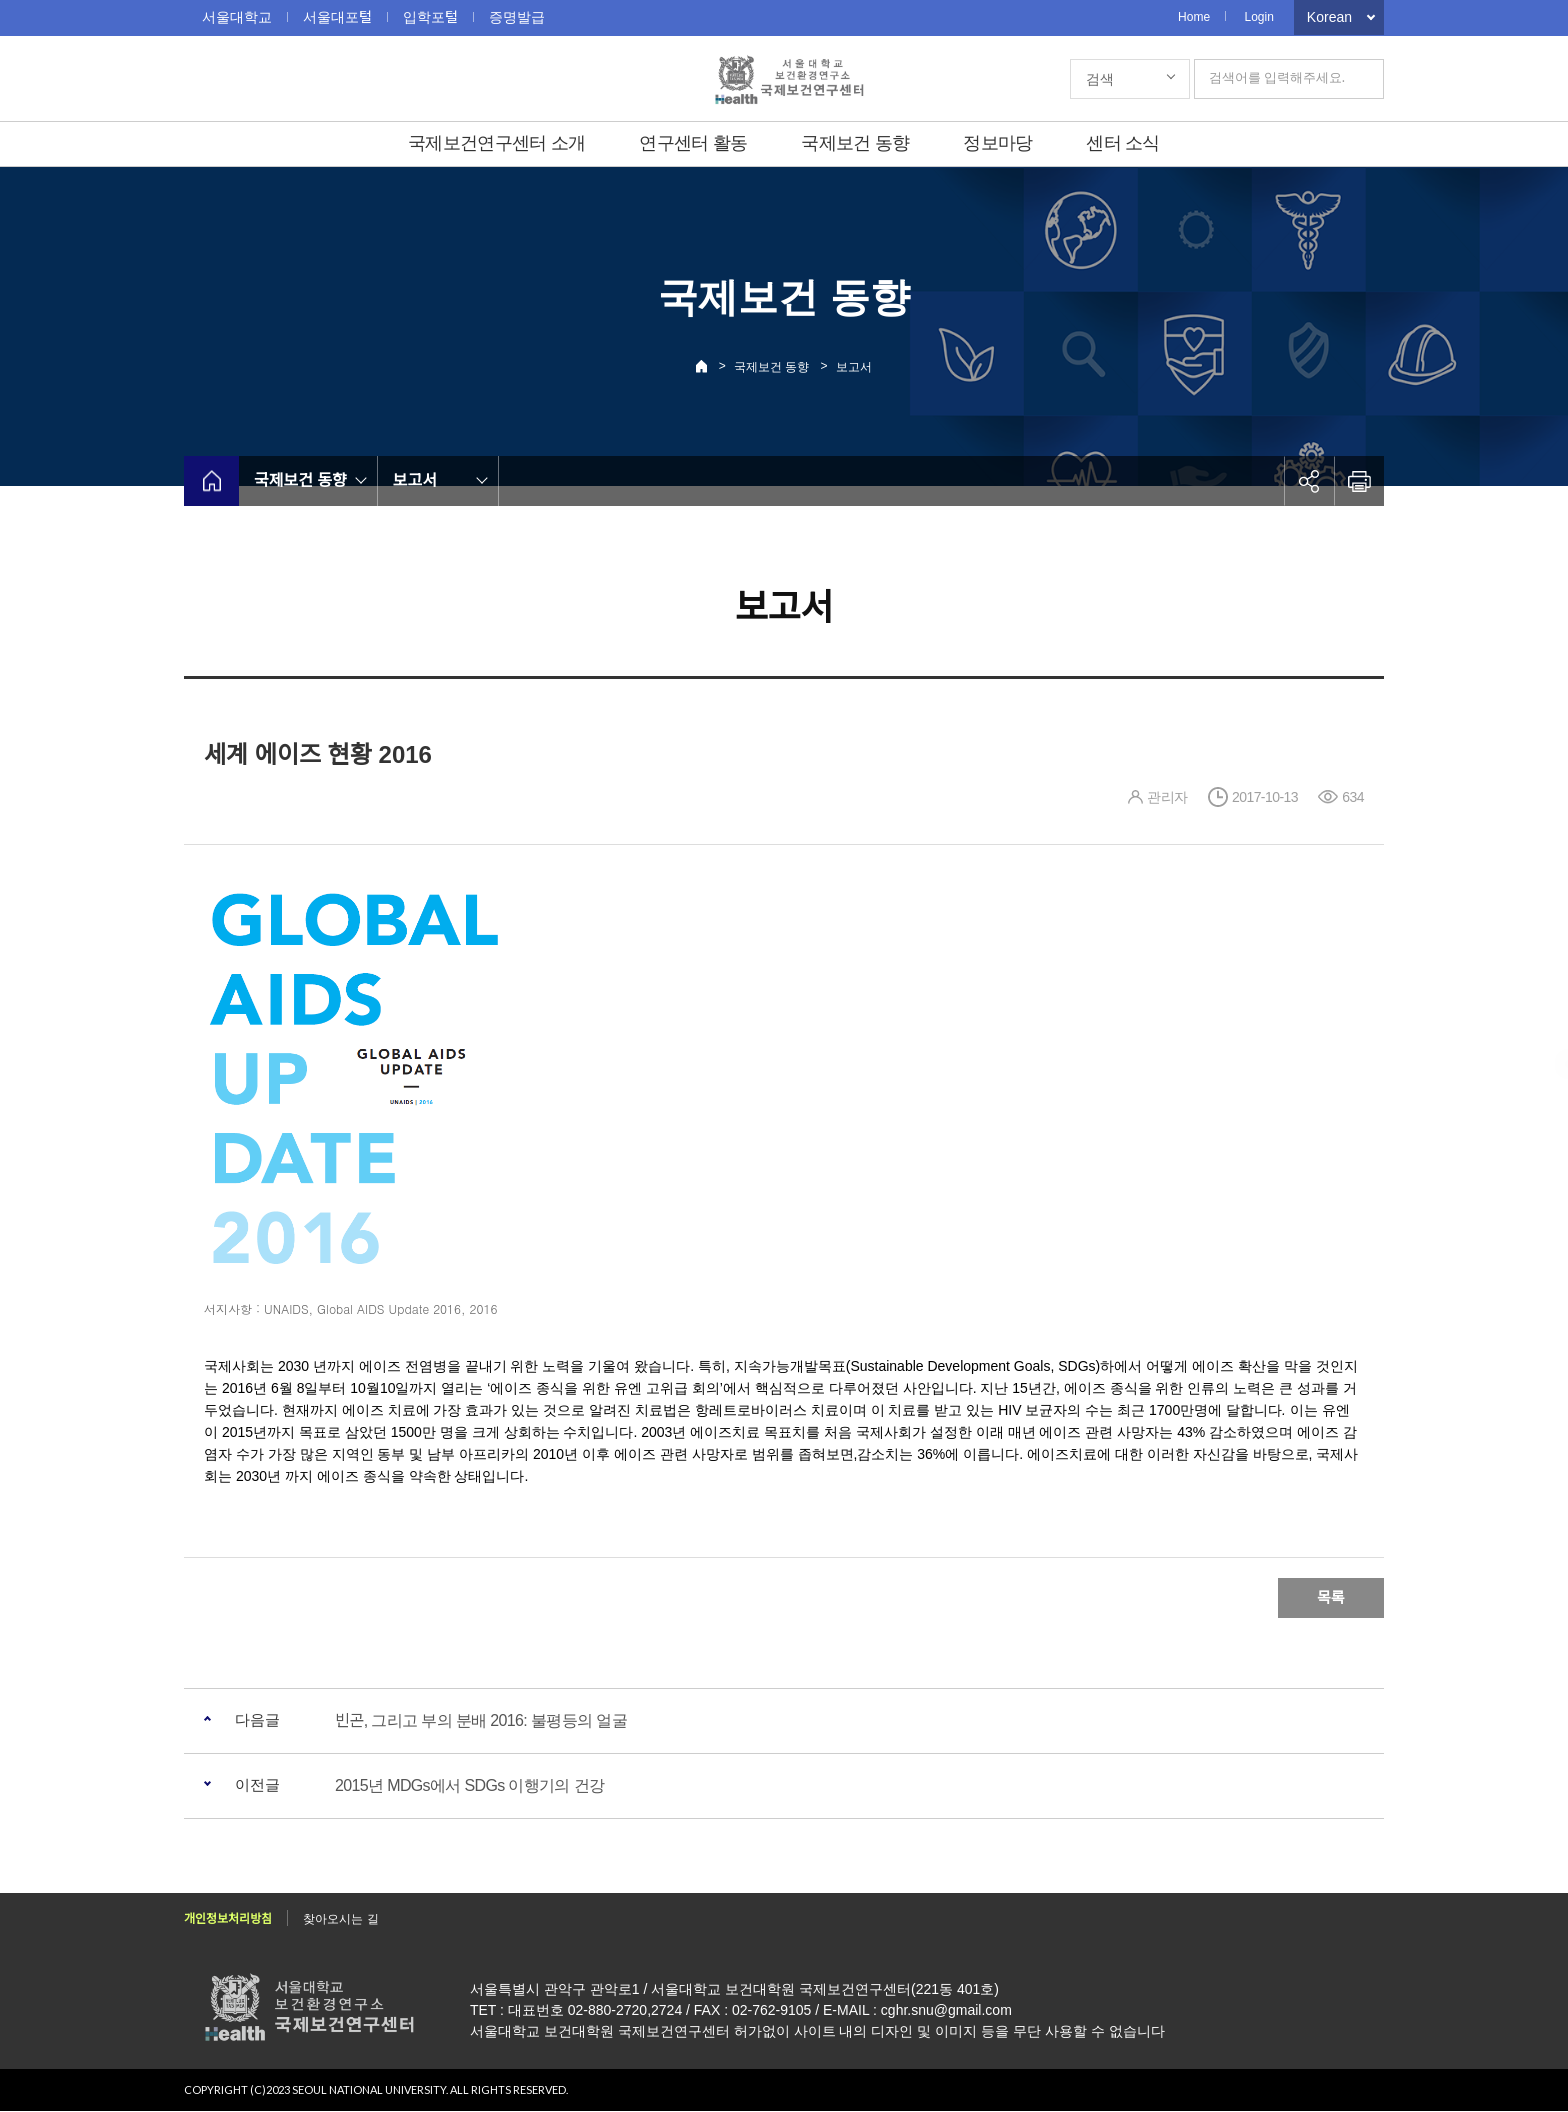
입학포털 (430, 17)
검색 (1100, 79)
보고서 (854, 367)
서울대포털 (337, 17)
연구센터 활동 (693, 143)
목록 (1331, 1597)
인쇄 (1359, 481)
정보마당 (997, 143)
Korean (1329, 17)
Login (1258, 17)
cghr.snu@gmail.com (946, 2011)
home (211, 481)
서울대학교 (237, 17)
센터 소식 (1122, 143)
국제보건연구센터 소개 (496, 143)
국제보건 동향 (855, 143)
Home (1194, 17)
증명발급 (517, 17)
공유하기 (1309, 481)
